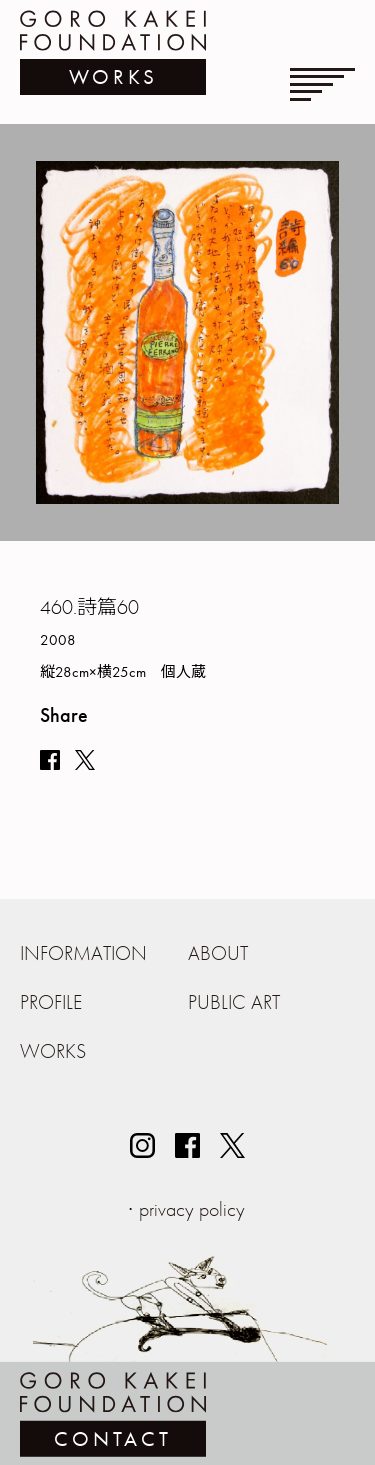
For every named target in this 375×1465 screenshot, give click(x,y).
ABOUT (218, 953)
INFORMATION (83, 953)
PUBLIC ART (234, 1002)
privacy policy (192, 1209)
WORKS (53, 1051)
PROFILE (51, 1002)
